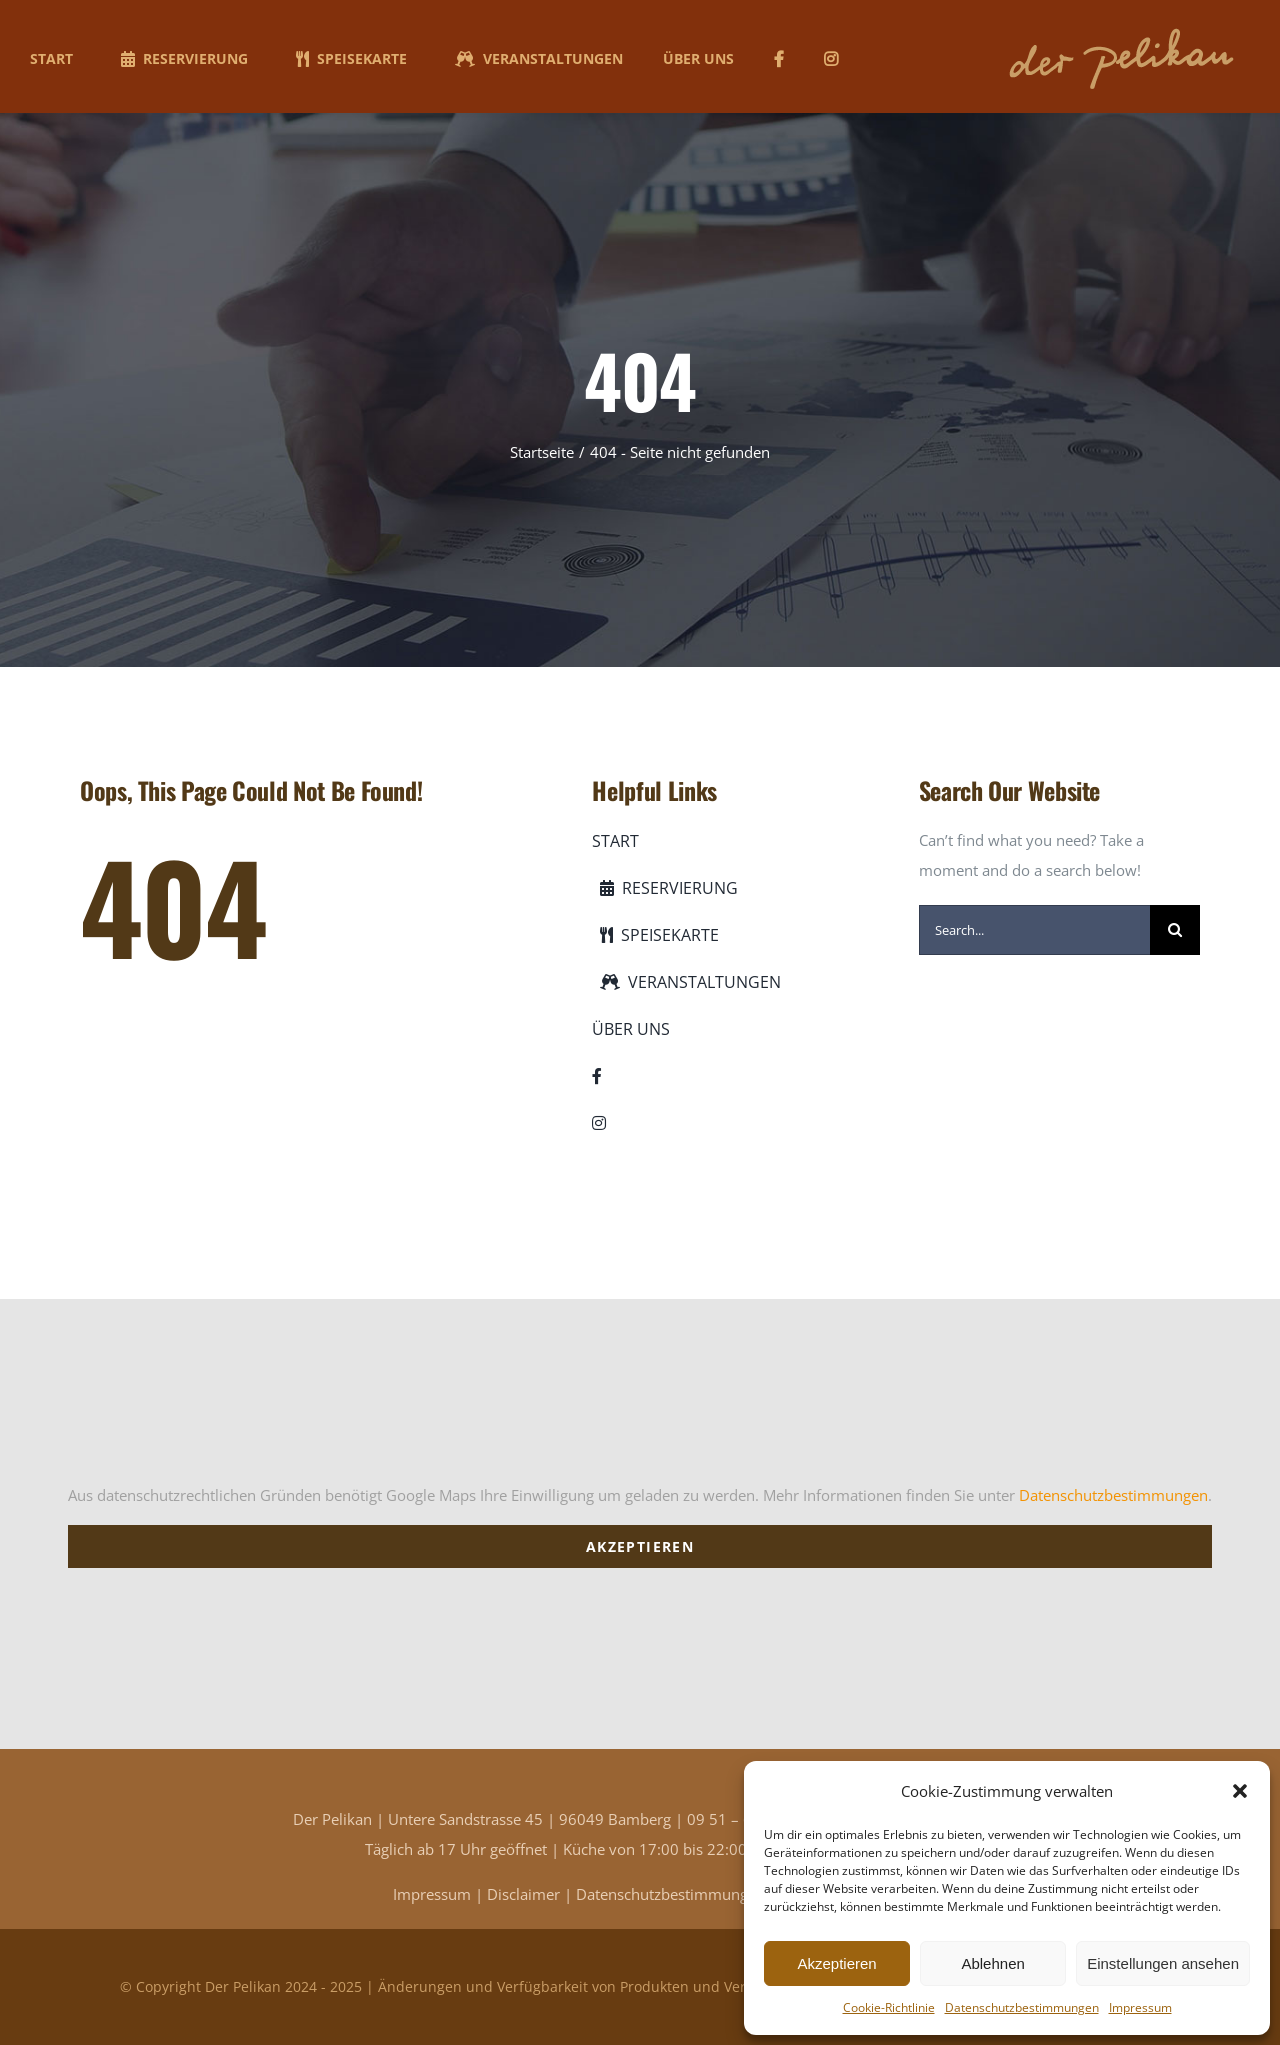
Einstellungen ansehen (1163, 1963)
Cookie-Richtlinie (889, 2007)
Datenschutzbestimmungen (1022, 2007)
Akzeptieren (836, 1963)
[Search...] (1034, 930)
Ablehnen (992, 1963)
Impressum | (440, 1894)
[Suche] (1175, 930)
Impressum (1140, 2007)
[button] (1240, 1791)
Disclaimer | (531, 1894)
